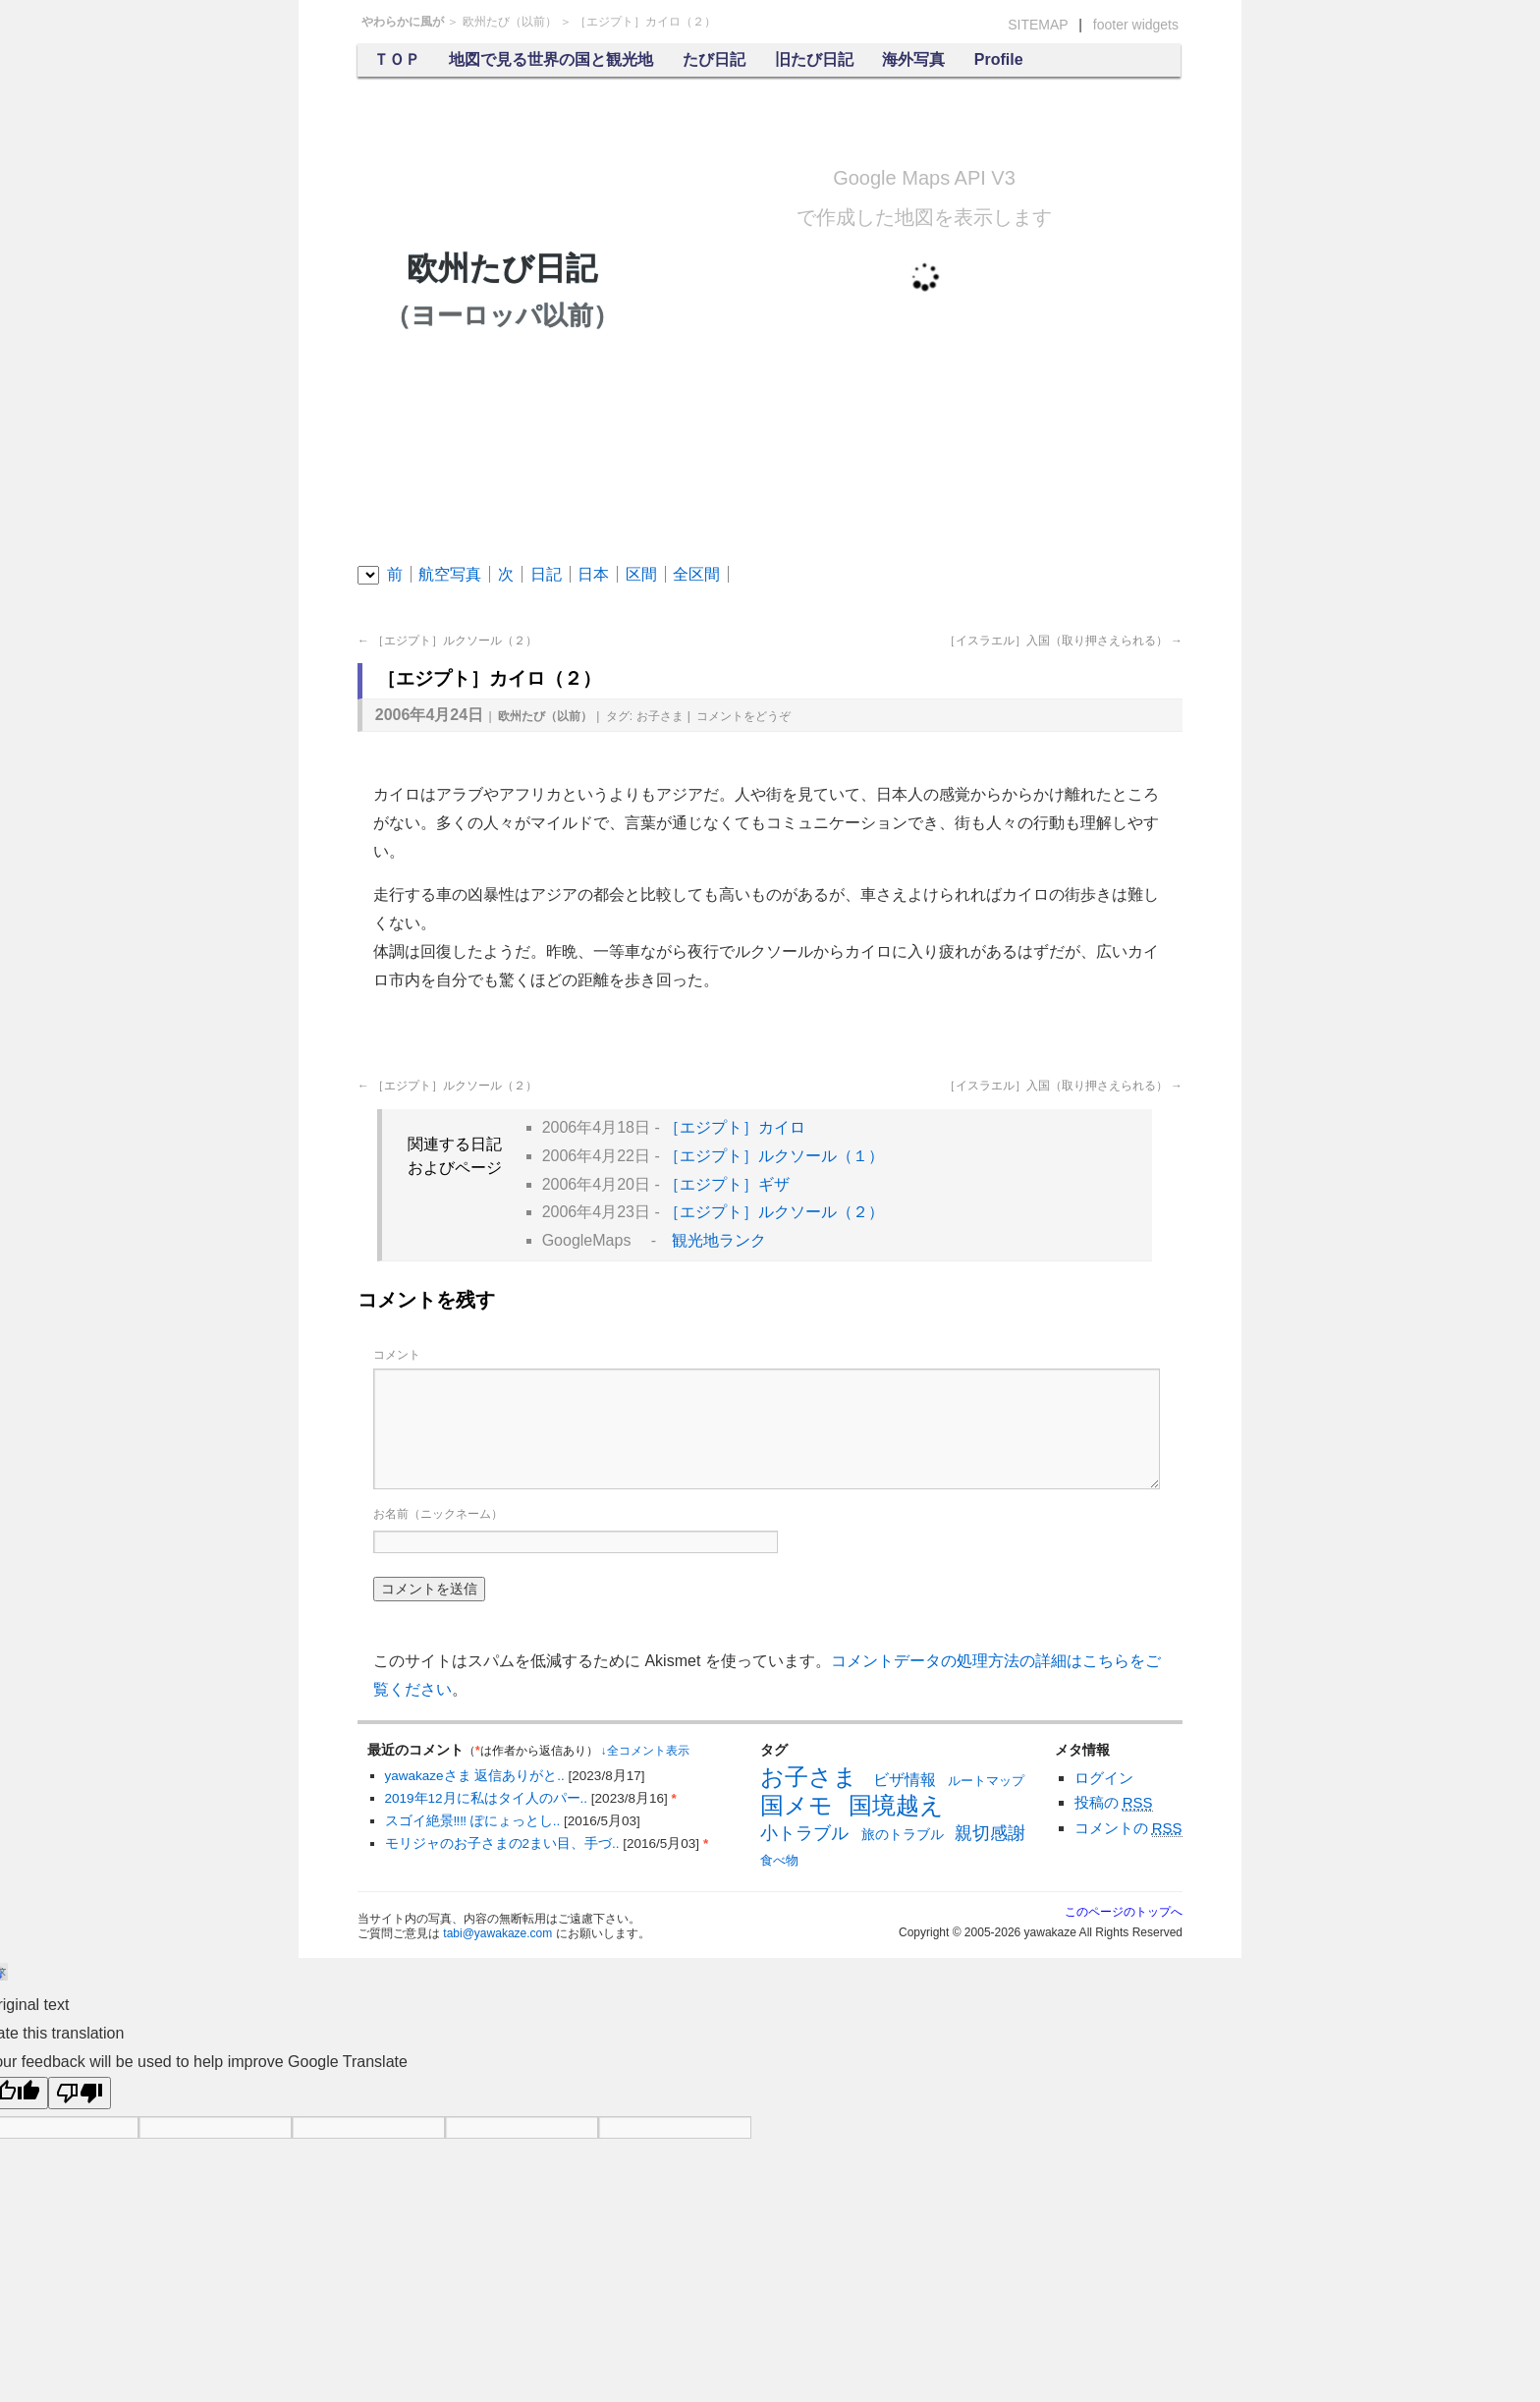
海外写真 (913, 59)
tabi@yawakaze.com (497, 1933)
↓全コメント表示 (645, 1751)
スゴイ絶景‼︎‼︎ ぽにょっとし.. (475, 1821)
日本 (593, 574)
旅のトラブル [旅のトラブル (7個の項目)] (902, 1834)
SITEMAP (1038, 24)
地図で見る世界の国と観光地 (551, 59)
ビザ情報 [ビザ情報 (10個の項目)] (904, 1779)
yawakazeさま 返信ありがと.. (477, 1775)
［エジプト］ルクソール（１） (774, 1155)
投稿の (1113, 1803)
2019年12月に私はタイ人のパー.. (488, 1798)
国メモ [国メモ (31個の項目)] (796, 1805)
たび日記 (714, 59)
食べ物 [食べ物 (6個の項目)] (779, 1860)
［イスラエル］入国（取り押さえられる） (1063, 640)
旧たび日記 (814, 59)
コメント (743, 716)
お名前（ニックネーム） (438, 1514)
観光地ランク (719, 1240)
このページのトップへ (1123, 1912)
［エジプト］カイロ (734, 1127)
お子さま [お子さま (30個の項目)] (808, 1777)
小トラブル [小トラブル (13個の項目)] (804, 1833)
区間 (641, 574)
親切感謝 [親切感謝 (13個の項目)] (990, 1833)
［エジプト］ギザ (727, 1184)
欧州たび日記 (502, 291)
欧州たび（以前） (510, 21)
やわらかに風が (402, 21)
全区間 (696, 574)
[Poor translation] (79, 2093)
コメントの (1128, 1828)
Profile (998, 59)
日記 (546, 574)
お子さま (660, 716)
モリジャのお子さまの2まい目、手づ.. (504, 1843)
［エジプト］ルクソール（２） (447, 640)
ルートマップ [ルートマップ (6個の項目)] (986, 1780)
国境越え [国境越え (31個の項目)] (896, 1805)
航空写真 (449, 574)
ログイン (1103, 1777)
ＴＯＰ (396, 59)
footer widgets (1136, 24)
